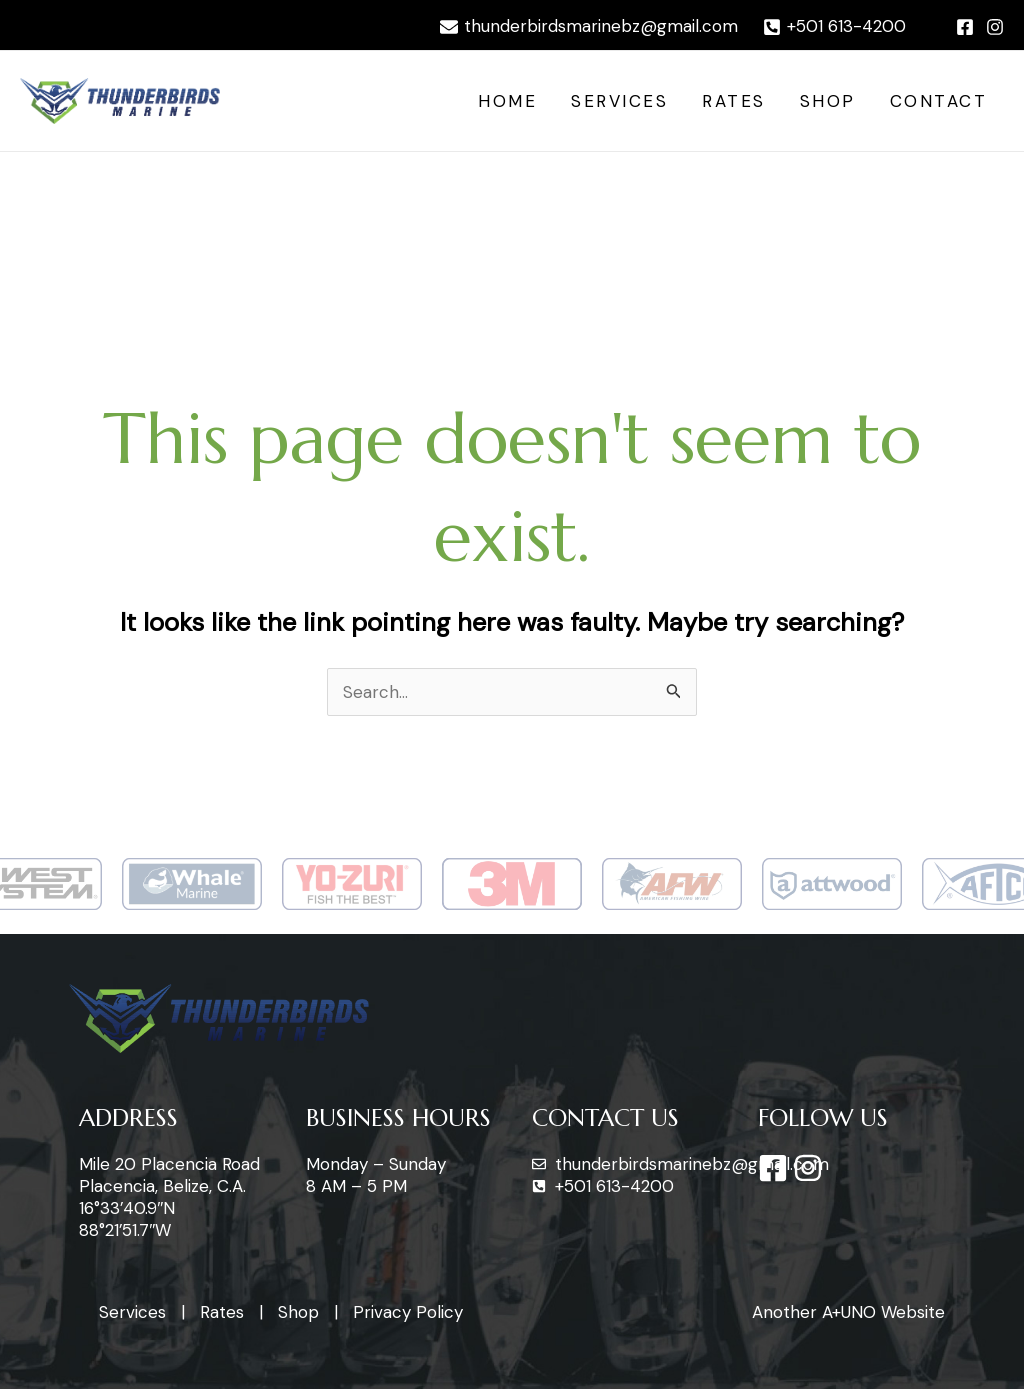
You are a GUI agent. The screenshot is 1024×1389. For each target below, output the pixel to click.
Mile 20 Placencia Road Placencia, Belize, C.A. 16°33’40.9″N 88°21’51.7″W (169, 1197)
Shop (828, 101)
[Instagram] (995, 27)
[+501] (834, 27)
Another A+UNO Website (848, 1312)
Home (507, 101)
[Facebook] (965, 27)
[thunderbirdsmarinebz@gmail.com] (589, 27)
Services (619, 101)
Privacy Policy (408, 1312)
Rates (734, 101)
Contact (939, 101)
